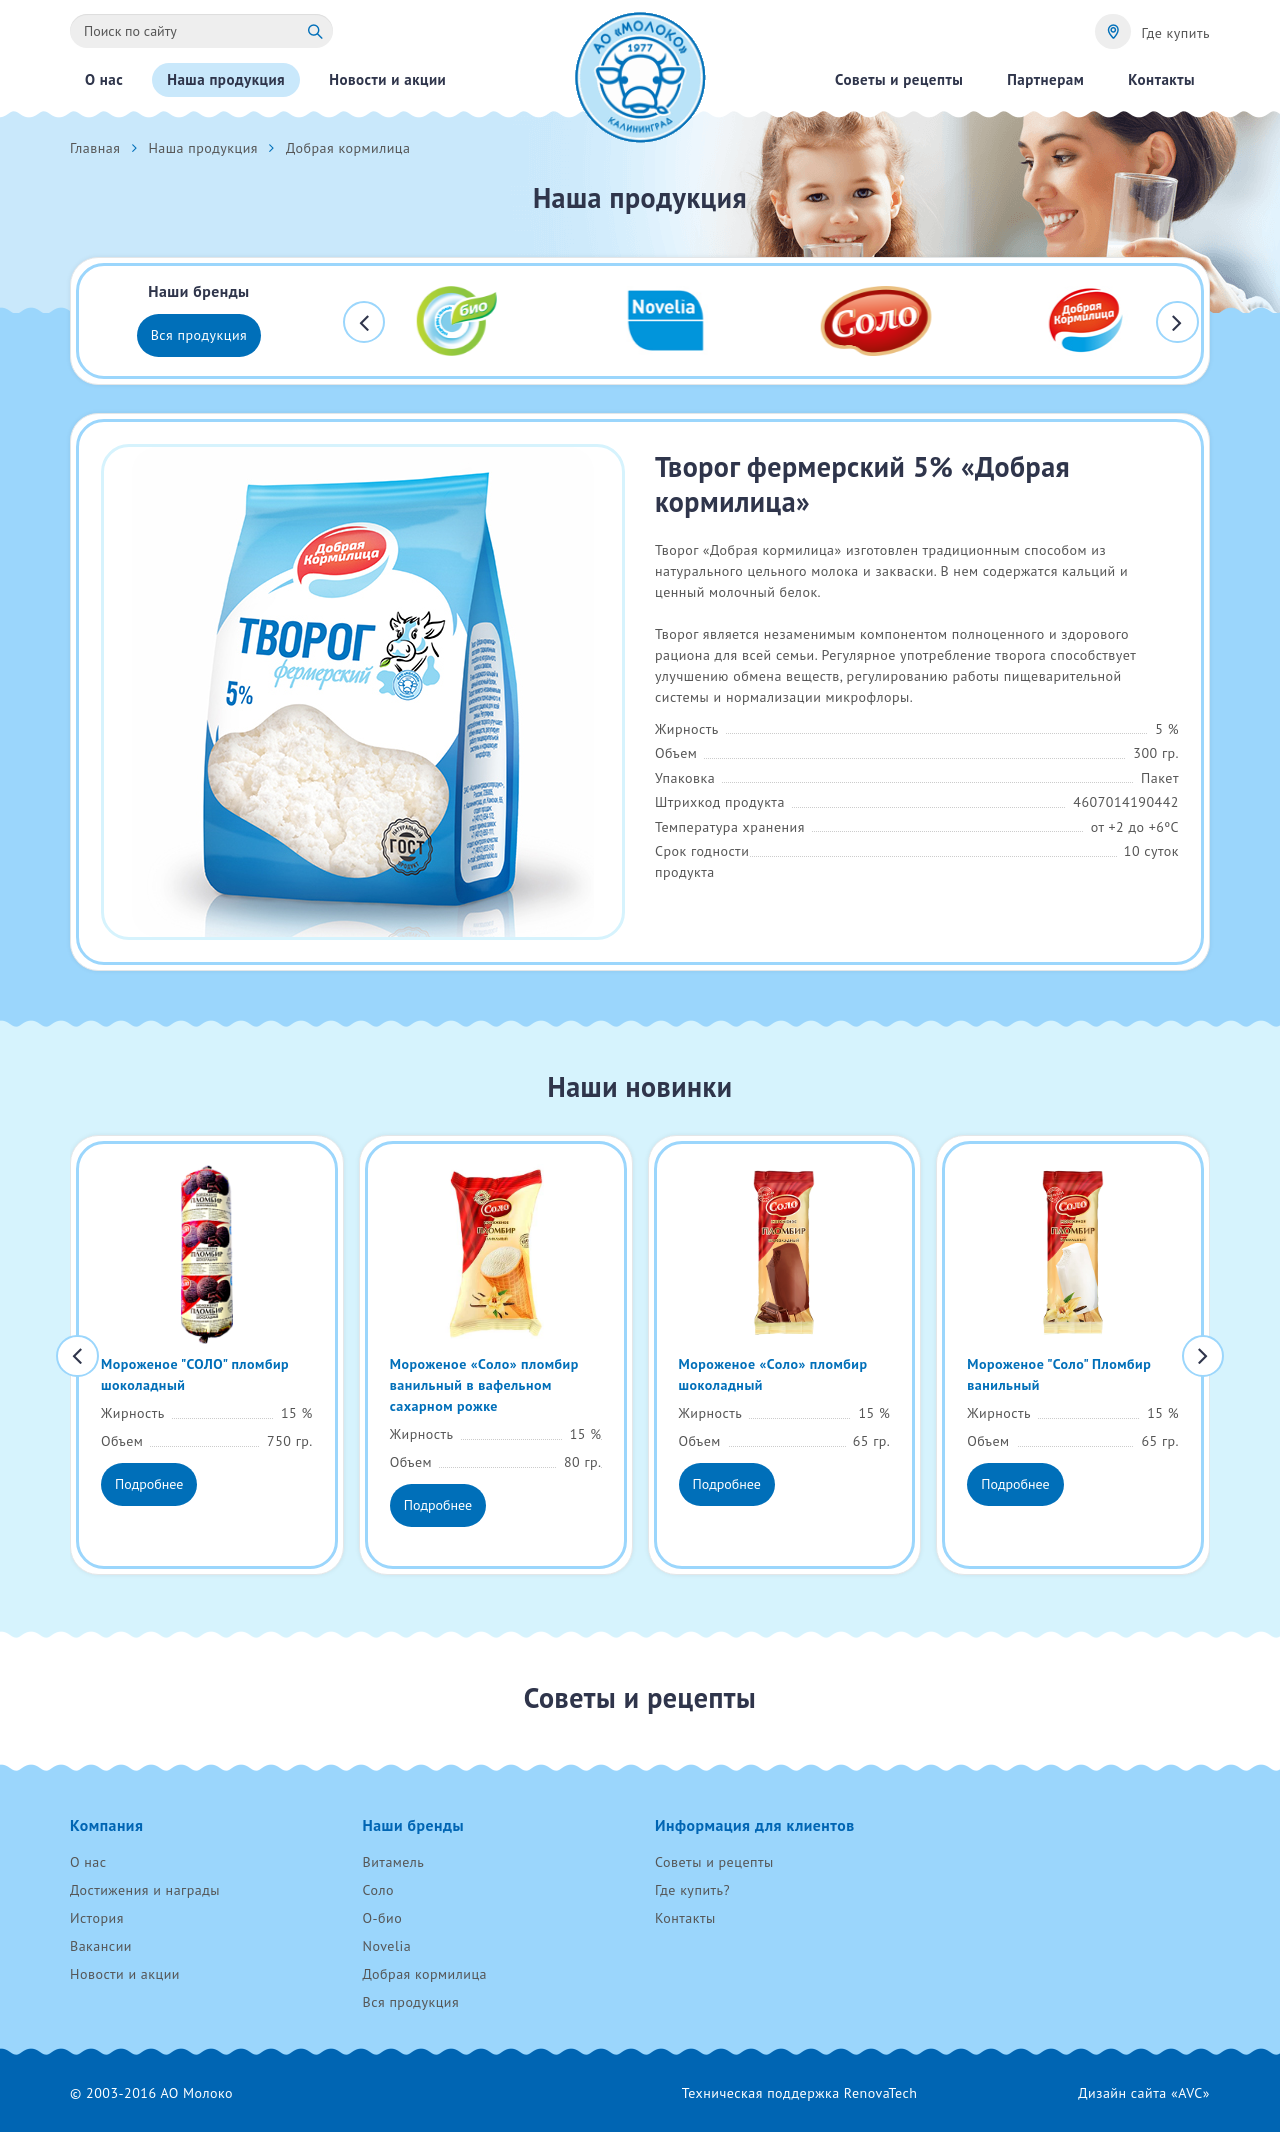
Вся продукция (199, 335)
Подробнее (149, 1484)
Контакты (685, 1918)
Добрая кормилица (425, 1974)
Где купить (1175, 33)
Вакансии (101, 1946)
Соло (378, 1890)
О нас (88, 1862)
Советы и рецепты (714, 1862)
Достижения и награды (145, 1890)
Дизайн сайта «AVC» (1144, 2093)
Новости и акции (125, 1974)
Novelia (387, 1946)
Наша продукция (203, 148)
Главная (95, 148)
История (97, 1918)
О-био (383, 1918)
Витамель (394, 1862)
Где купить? (692, 1890)
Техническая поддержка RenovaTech (800, 2093)
